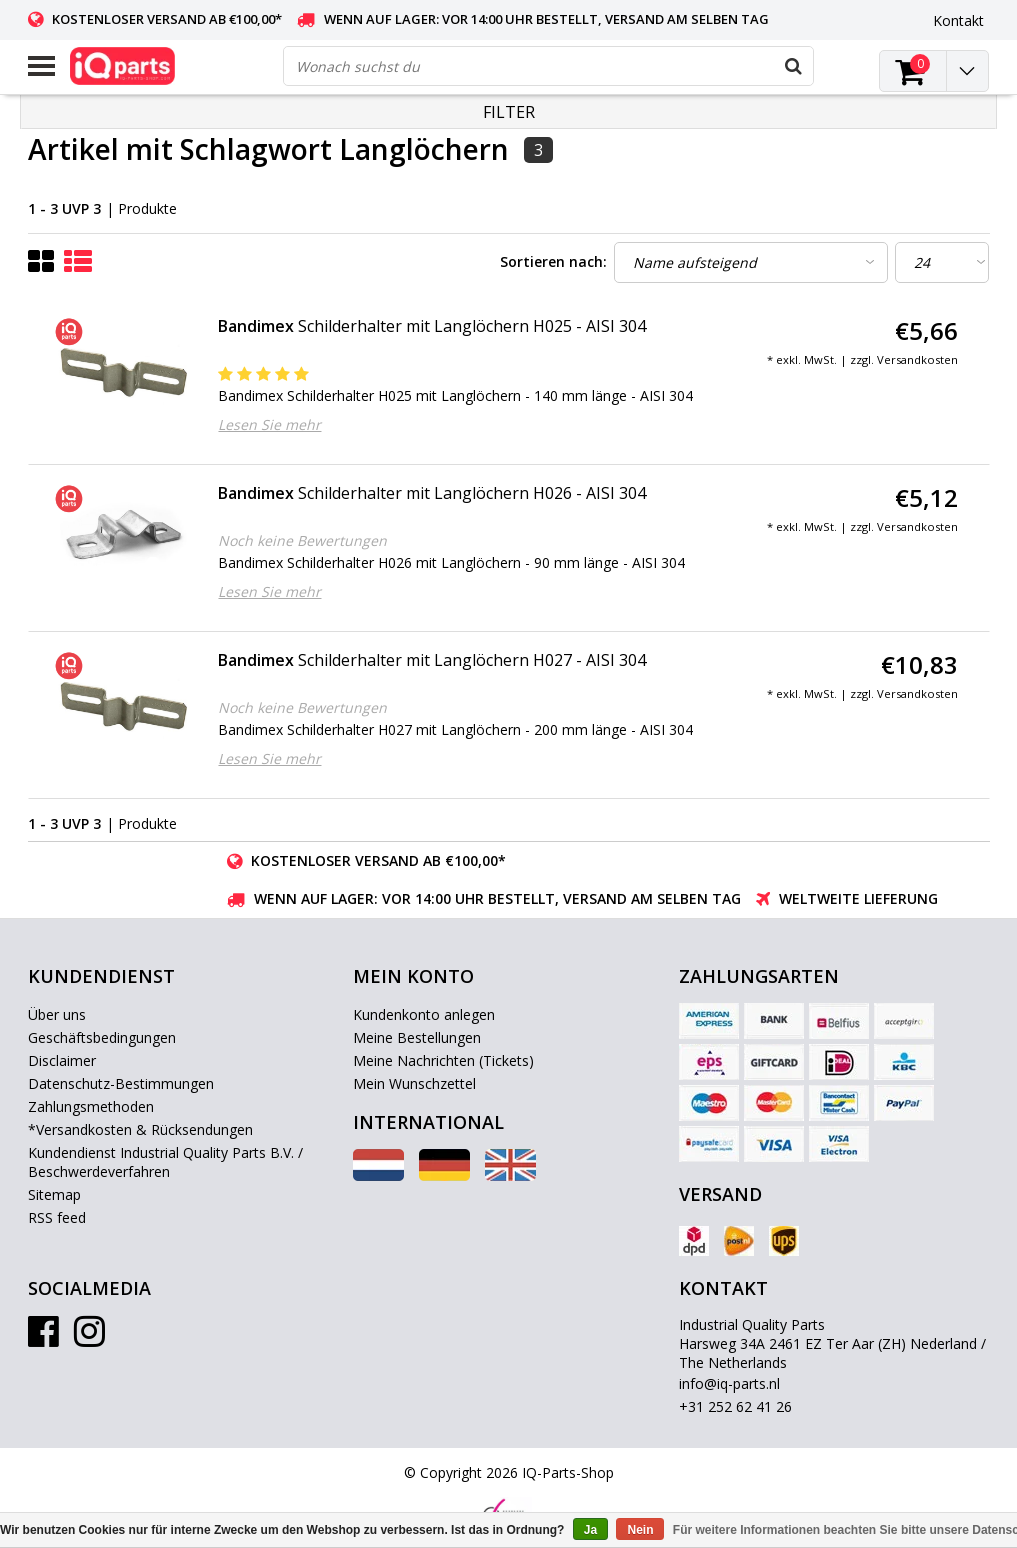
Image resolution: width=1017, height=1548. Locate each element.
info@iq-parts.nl (729, 1383)
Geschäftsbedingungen (102, 1037)
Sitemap (54, 1194)
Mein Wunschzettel (414, 1083)
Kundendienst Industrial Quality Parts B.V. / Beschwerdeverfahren (165, 1162)
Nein (640, 1530)
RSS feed (57, 1217)
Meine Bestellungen (417, 1037)
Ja (590, 1530)
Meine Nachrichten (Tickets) (443, 1060)
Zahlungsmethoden (91, 1106)
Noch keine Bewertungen (302, 540)
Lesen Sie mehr (269, 424)
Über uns (57, 1014)
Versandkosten (917, 359)
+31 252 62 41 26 (735, 1406)
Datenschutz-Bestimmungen (121, 1083)
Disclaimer (62, 1060)
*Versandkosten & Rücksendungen (140, 1129)
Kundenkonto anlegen (424, 1014)
